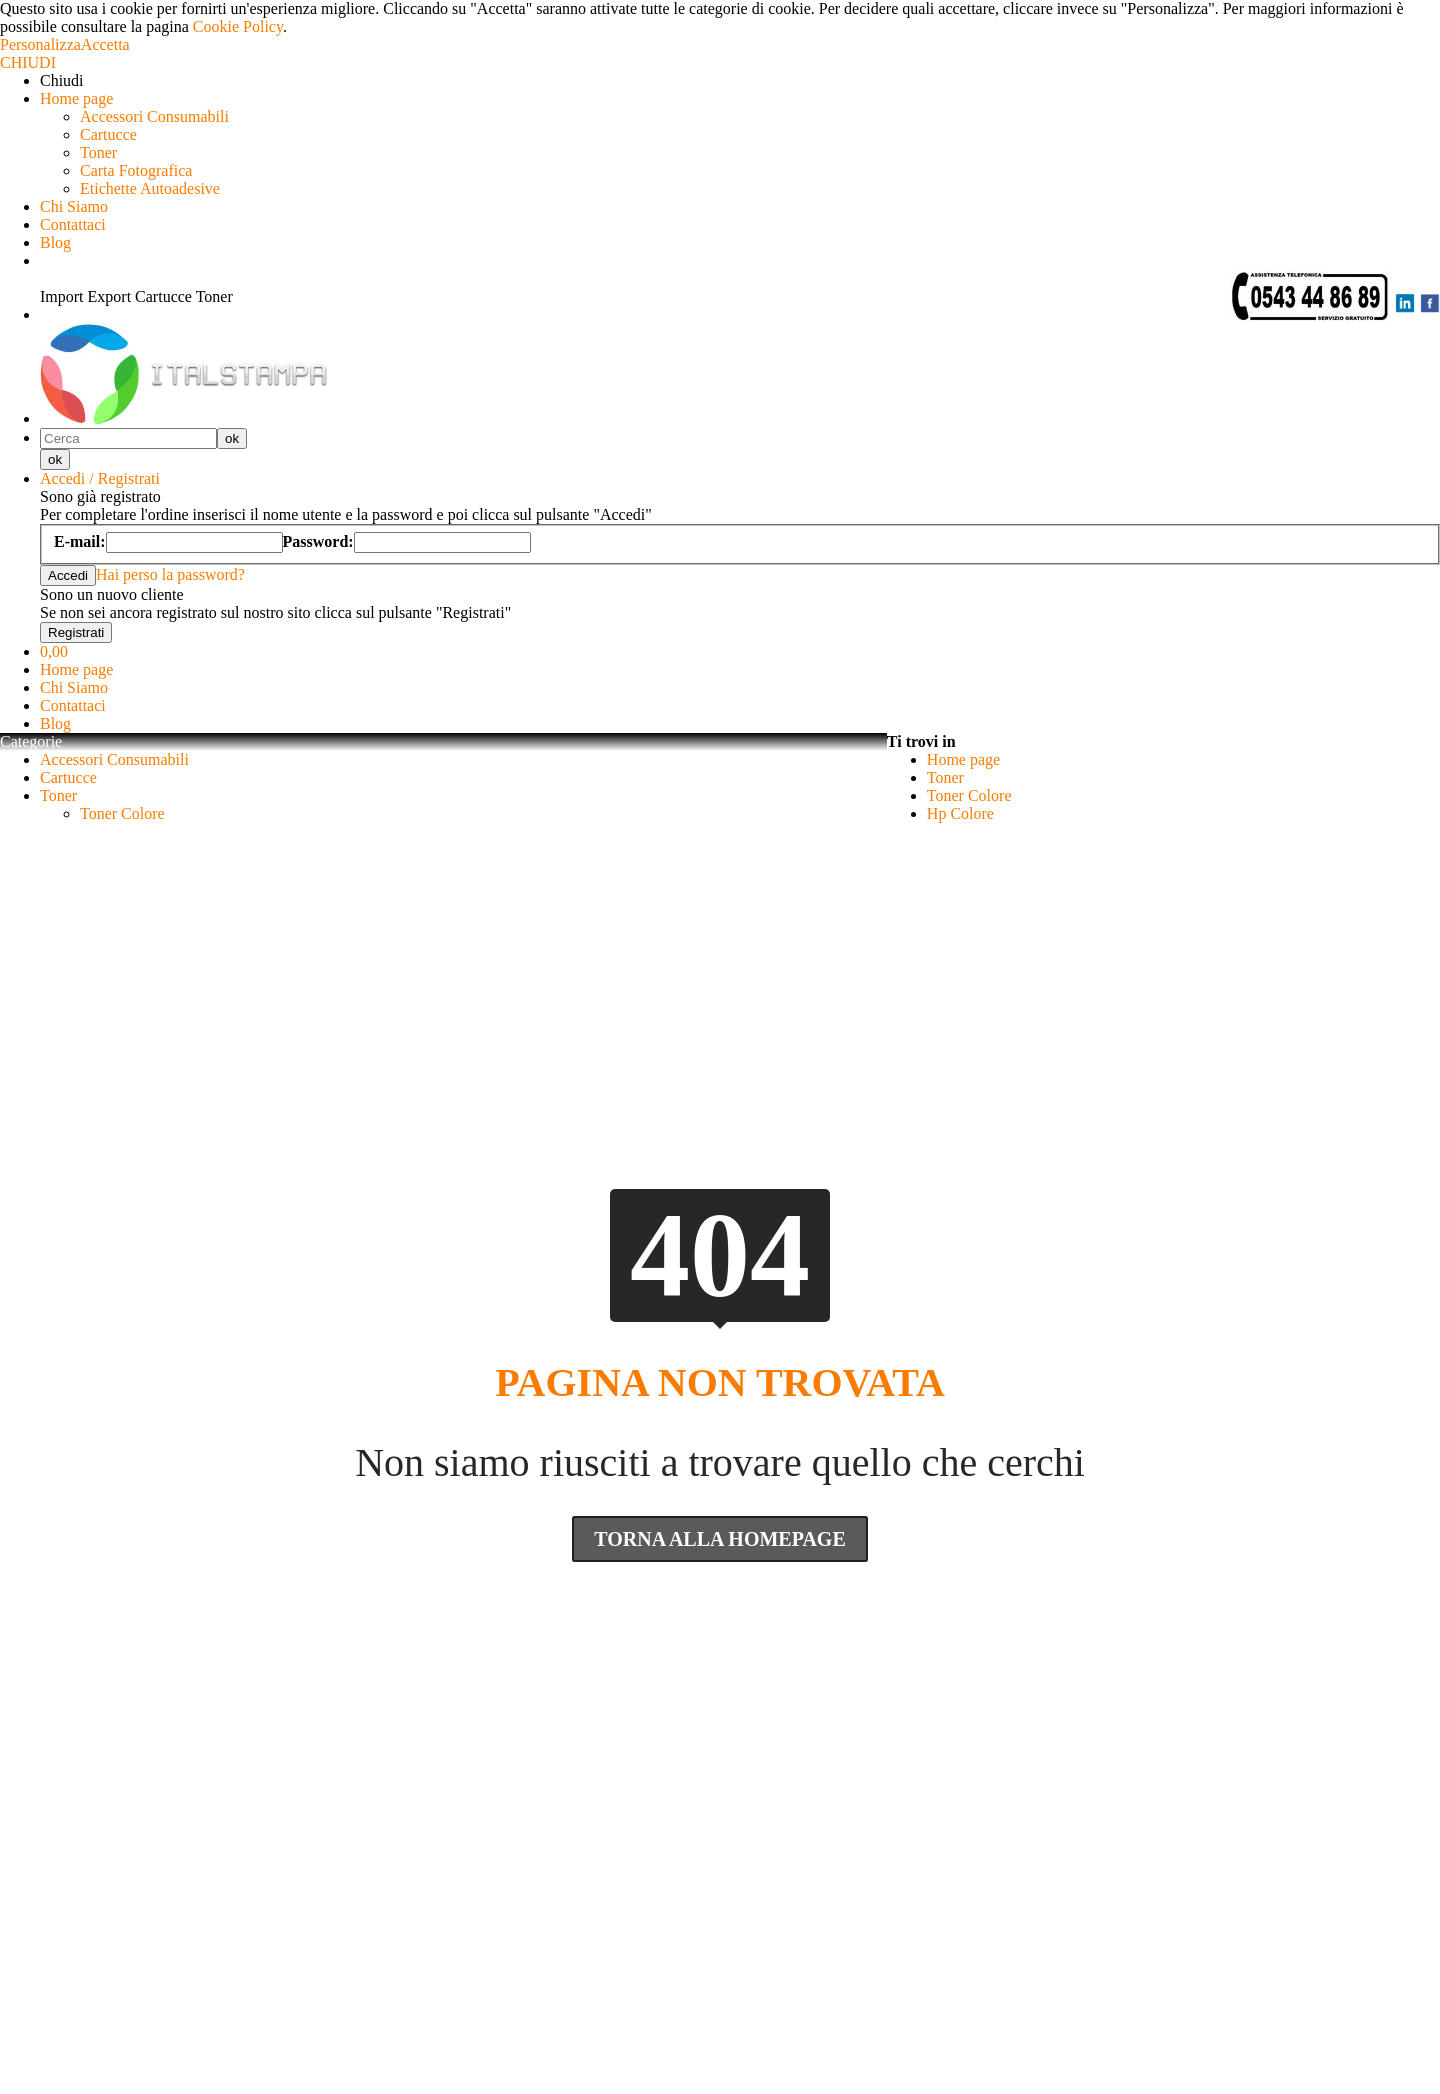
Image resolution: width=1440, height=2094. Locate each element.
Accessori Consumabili (154, 116)
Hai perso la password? (170, 574)
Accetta (105, 44)
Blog (55, 242)
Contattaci (73, 224)
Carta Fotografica (136, 170)
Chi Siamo (74, 206)
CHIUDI (28, 62)
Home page (76, 98)
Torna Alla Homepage (720, 1539)
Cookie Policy (238, 26)
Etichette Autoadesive (150, 188)
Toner (98, 152)
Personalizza (40, 44)
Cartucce (108, 134)
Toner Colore (122, 813)
